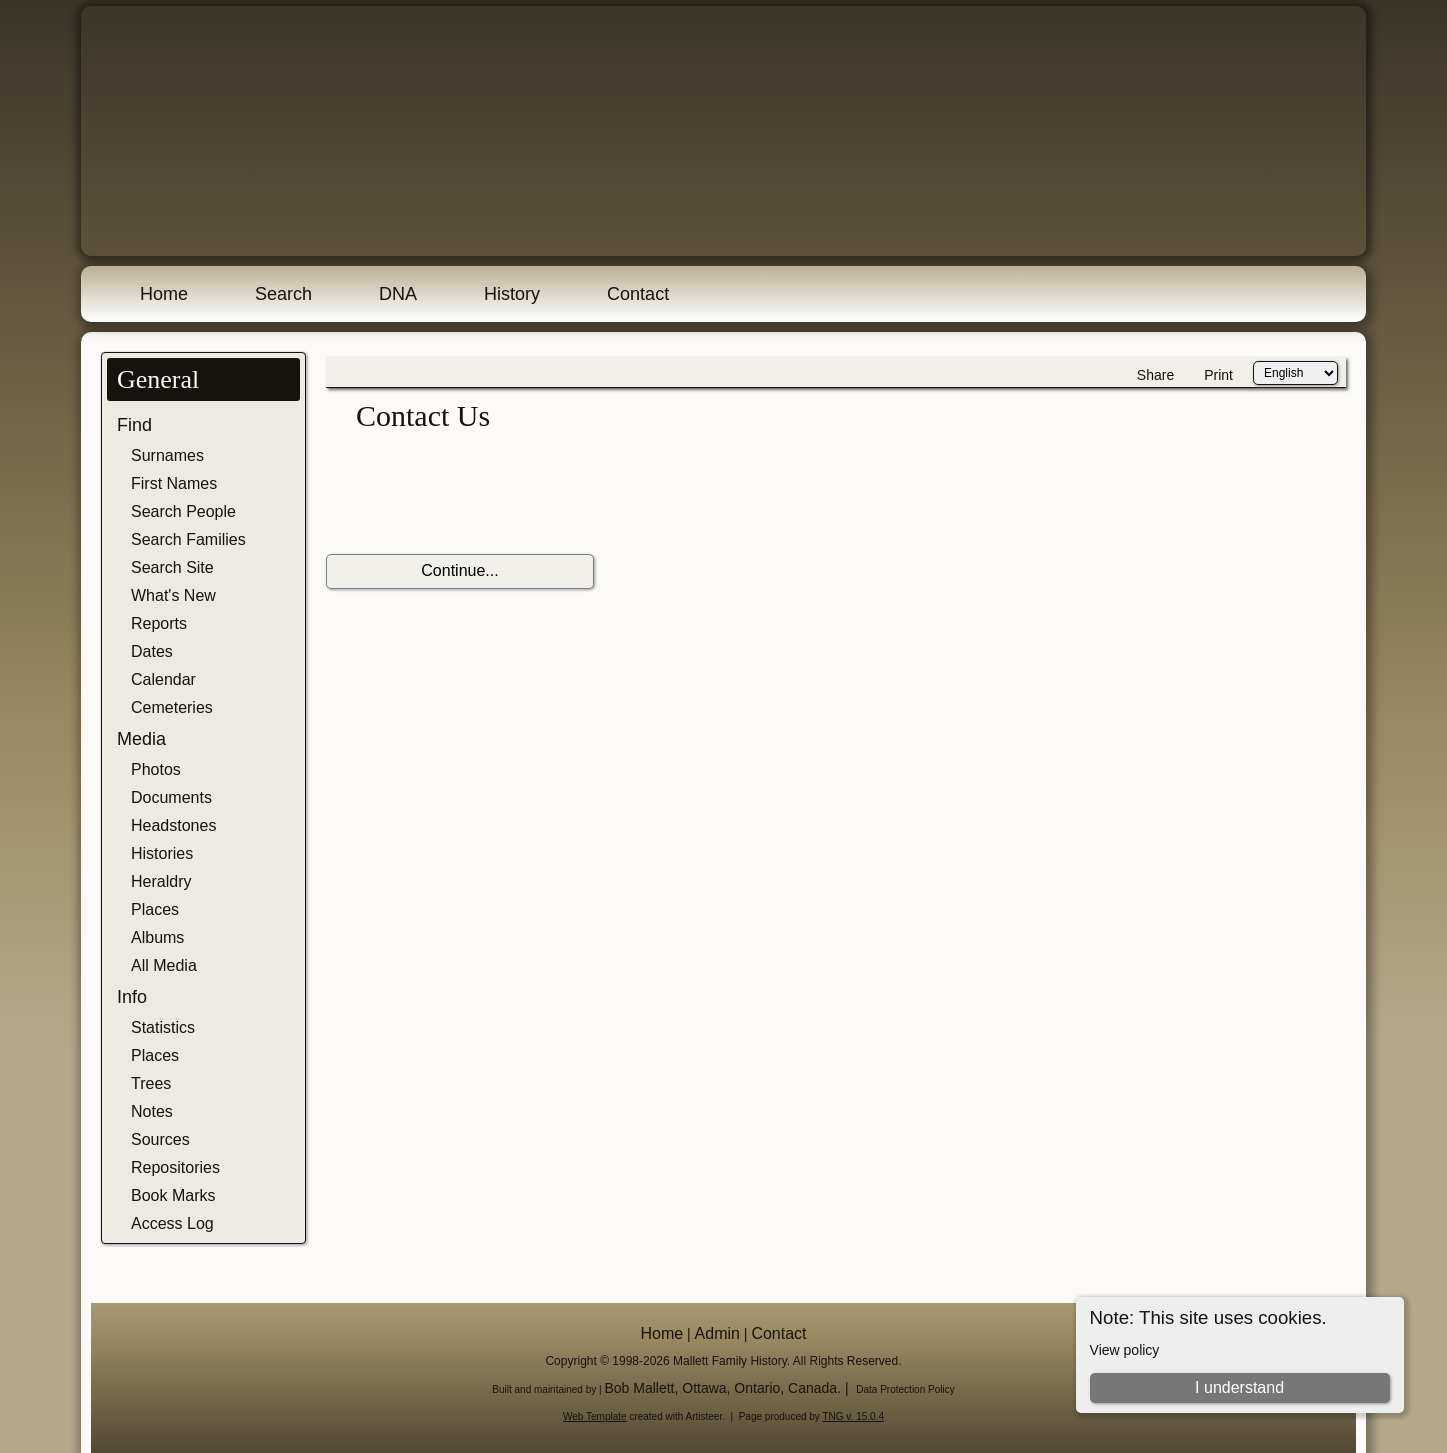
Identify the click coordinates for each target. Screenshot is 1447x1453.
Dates (152, 651)
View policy (1125, 1350)
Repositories (175, 1167)
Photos (156, 769)
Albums (157, 937)
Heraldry (161, 881)
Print (1218, 375)
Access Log (172, 1223)
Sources (160, 1139)
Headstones (173, 825)
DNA (398, 294)
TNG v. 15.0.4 (853, 1416)
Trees (151, 1083)
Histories (162, 853)
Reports (159, 623)
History (512, 294)
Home (164, 294)
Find (134, 425)
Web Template (595, 1416)
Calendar (163, 679)
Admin (717, 1333)
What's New (173, 595)
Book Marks (173, 1195)
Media (141, 739)
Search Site (172, 567)
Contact (638, 294)
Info (132, 997)
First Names (174, 483)
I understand (1239, 1387)
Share (1155, 375)
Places (155, 909)
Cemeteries (172, 707)
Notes (152, 1111)
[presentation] (478, 494)
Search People (183, 511)
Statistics (163, 1027)
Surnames (167, 455)
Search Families (188, 539)
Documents (171, 797)
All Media (164, 965)
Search (283, 294)
